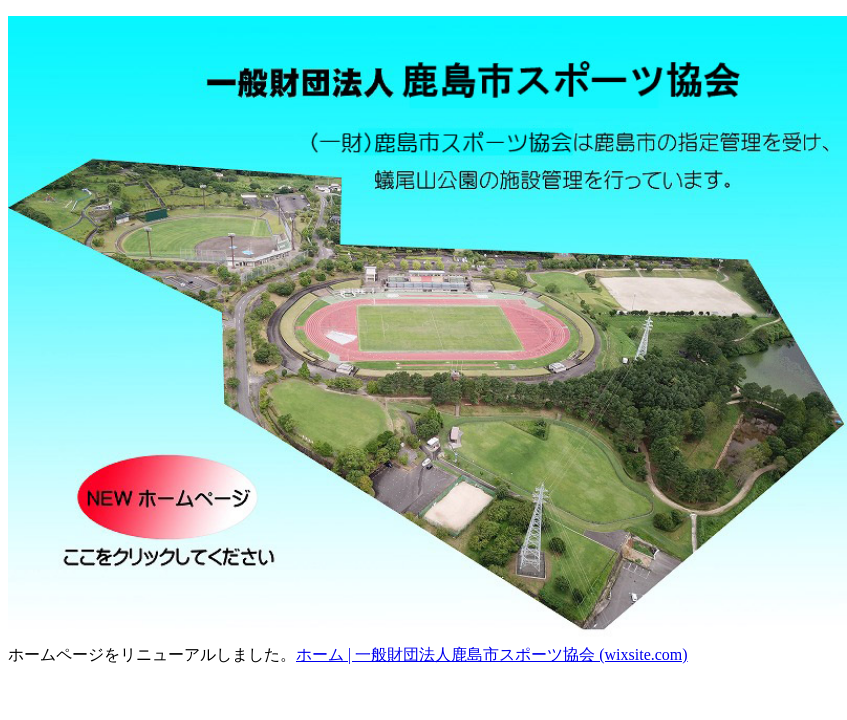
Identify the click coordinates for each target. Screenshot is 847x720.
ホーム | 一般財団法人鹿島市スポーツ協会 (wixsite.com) (492, 654)
